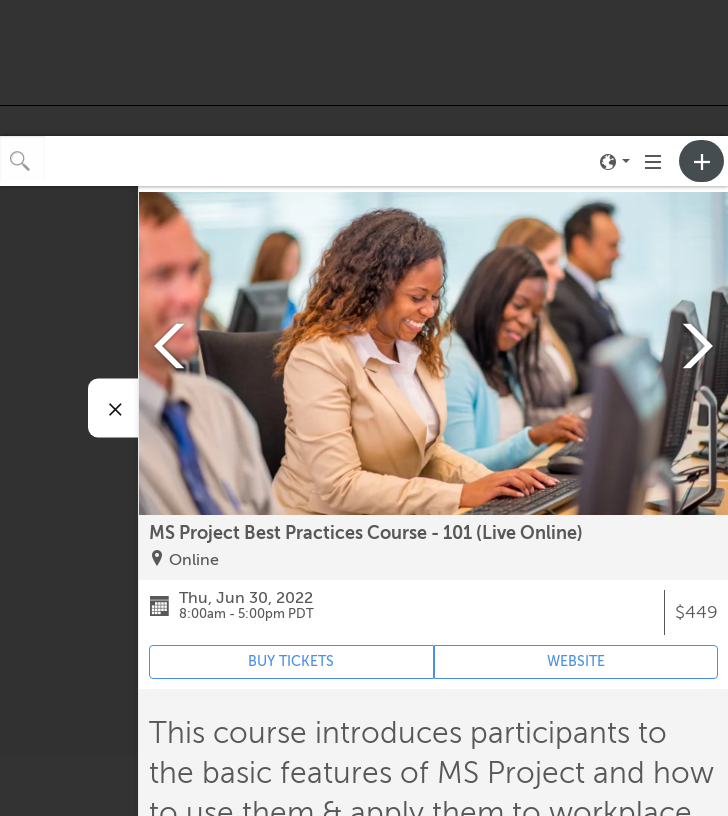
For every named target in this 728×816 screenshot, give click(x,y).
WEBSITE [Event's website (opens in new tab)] (576, 661)
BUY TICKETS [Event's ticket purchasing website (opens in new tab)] (291, 661)
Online (194, 560)
